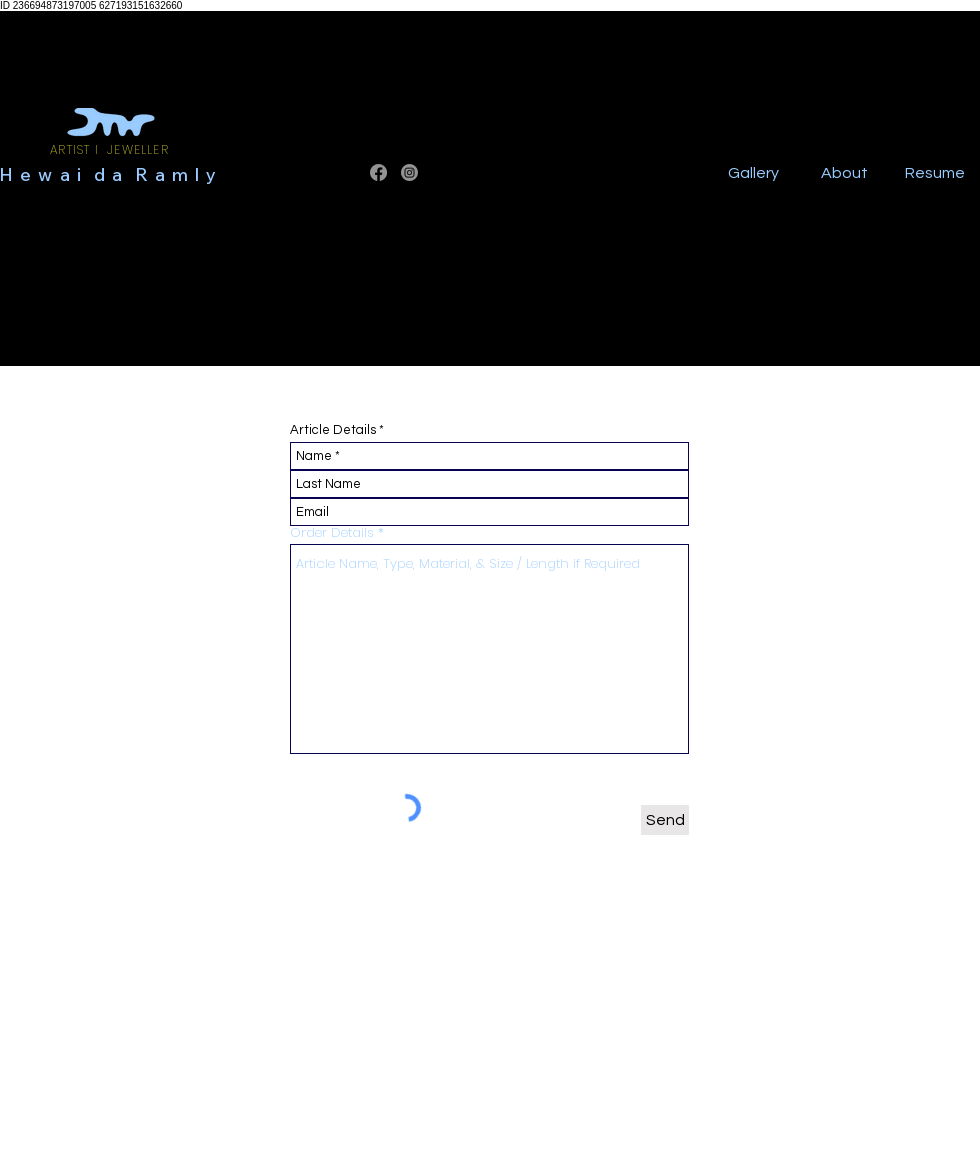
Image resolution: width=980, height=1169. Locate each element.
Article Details (333, 430)
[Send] (665, 820)
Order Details (334, 532)
